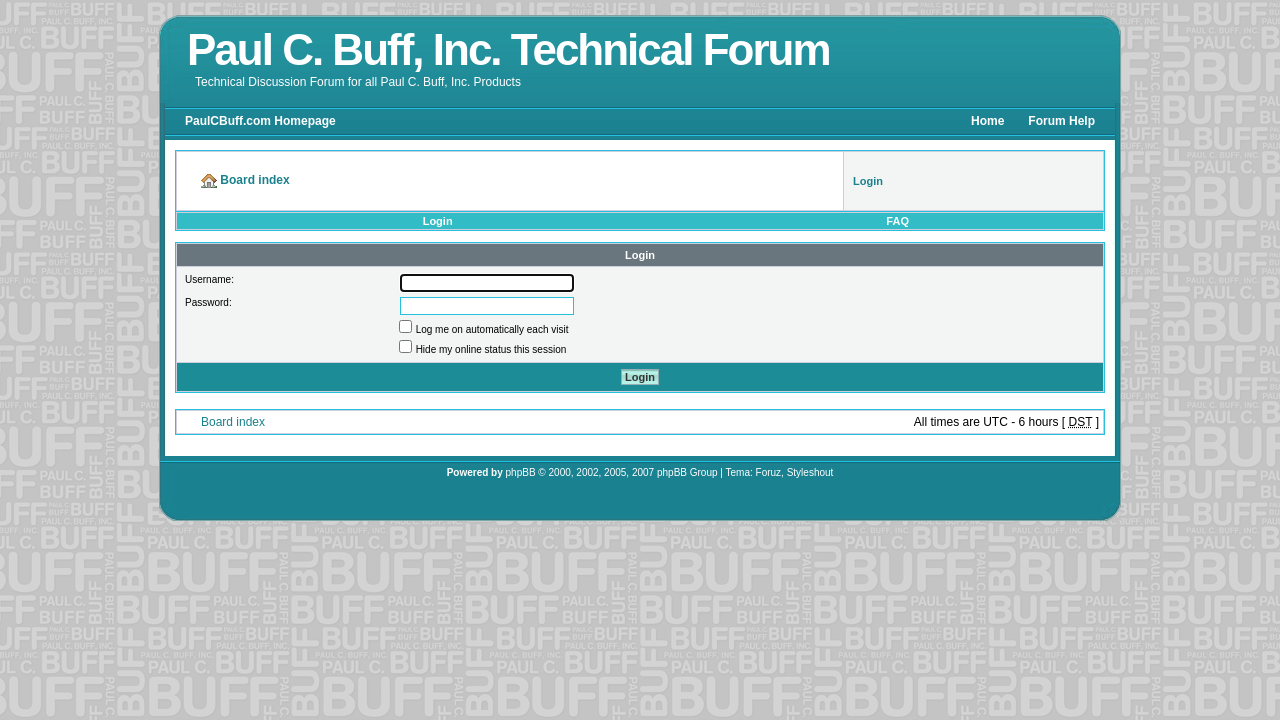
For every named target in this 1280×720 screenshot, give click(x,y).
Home (987, 121)
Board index (233, 422)
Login (438, 221)
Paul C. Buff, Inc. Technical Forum (508, 49)
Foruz (769, 472)
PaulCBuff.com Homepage (260, 121)
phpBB (521, 472)
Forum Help (1061, 121)
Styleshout (810, 472)
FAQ (897, 221)
